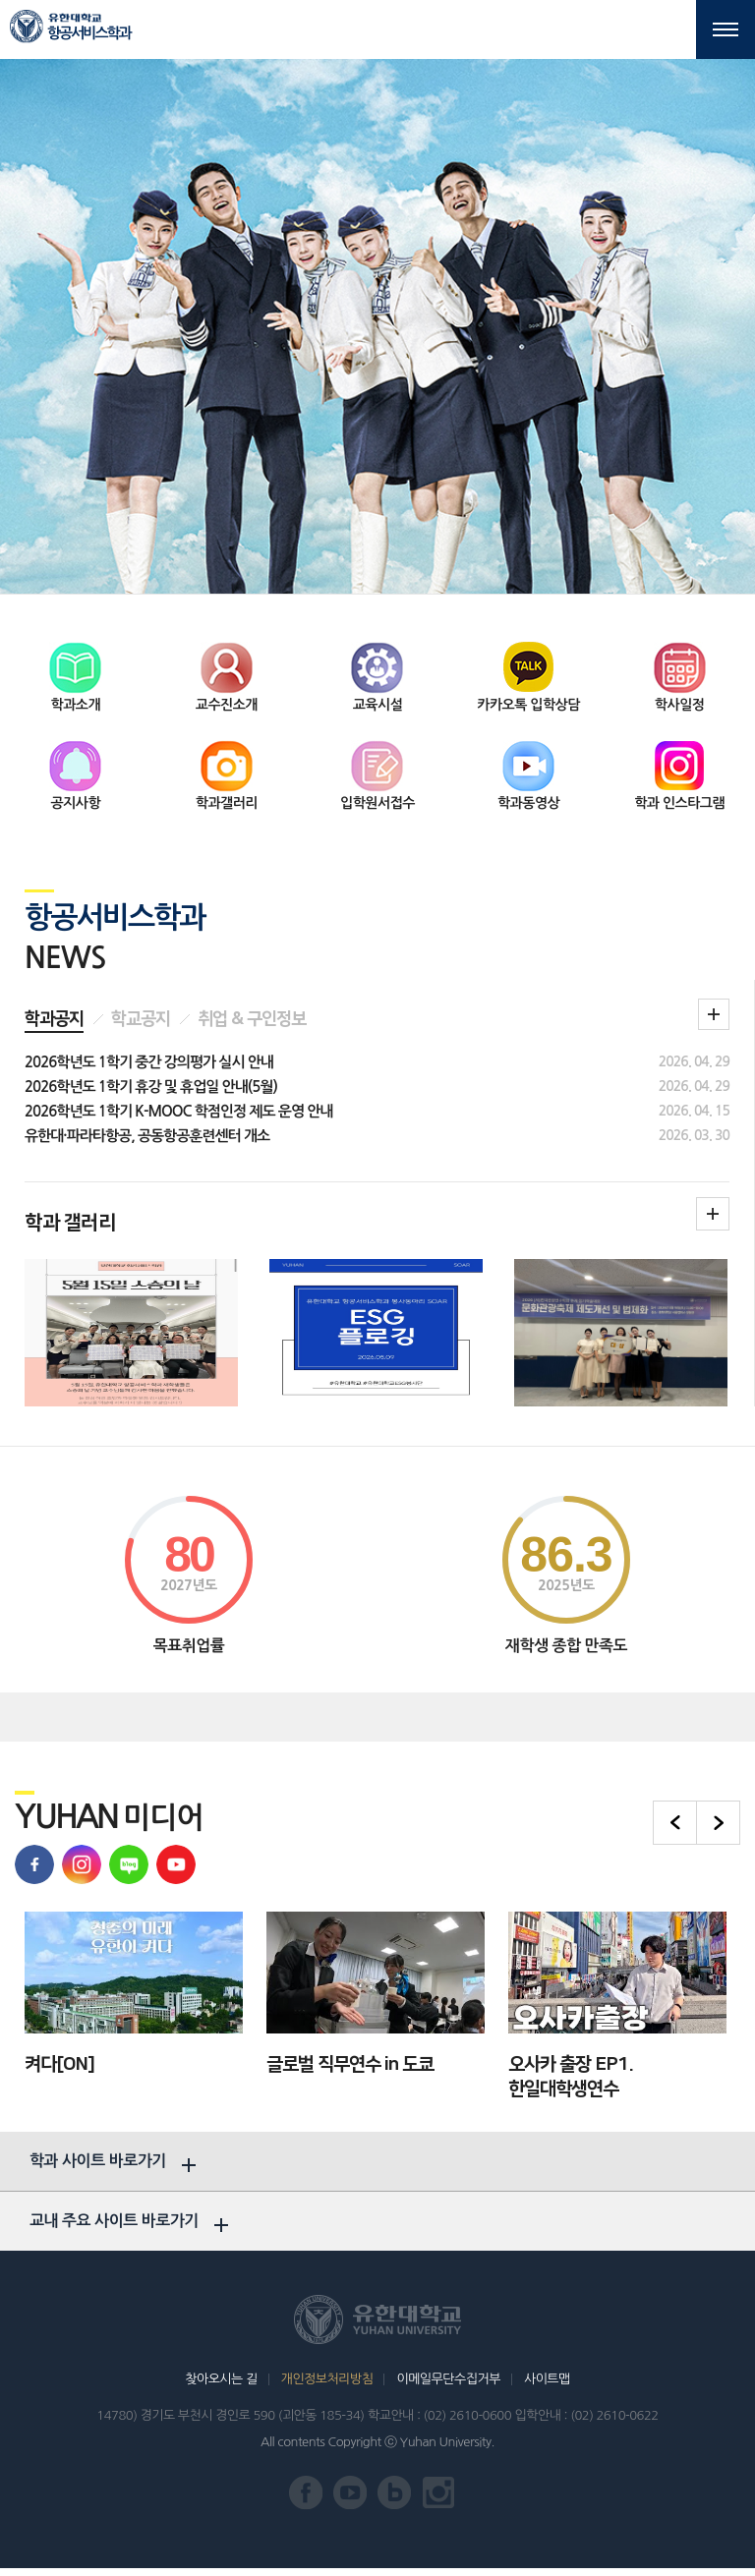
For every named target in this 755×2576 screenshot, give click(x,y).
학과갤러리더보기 (712, 1211)
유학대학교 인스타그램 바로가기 (81, 1860)
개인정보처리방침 (327, 2387)
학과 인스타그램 (679, 799)
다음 (718, 1819)
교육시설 (378, 701)
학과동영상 (528, 799)
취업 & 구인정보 (252, 1016)
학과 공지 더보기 (713, 1011)
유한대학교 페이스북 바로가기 (34, 1860)
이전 (675, 1819)
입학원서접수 (377, 799)
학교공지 (140, 1016)
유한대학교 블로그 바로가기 (128, 1860)
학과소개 (75, 701)
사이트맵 (547, 2387)
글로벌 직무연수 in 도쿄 (350, 2060)
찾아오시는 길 (221, 2387)
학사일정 (680, 701)
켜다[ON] (59, 2060)
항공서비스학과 (89, 33)
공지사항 (75, 799)
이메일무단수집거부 (447, 2387)
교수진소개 (227, 701)
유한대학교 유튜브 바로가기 (176, 1860)
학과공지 (54, 1016)
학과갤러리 (227, 799)
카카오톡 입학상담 (528, 701)
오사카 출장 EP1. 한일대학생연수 (570, 2072)
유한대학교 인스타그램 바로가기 (439, 2501)
